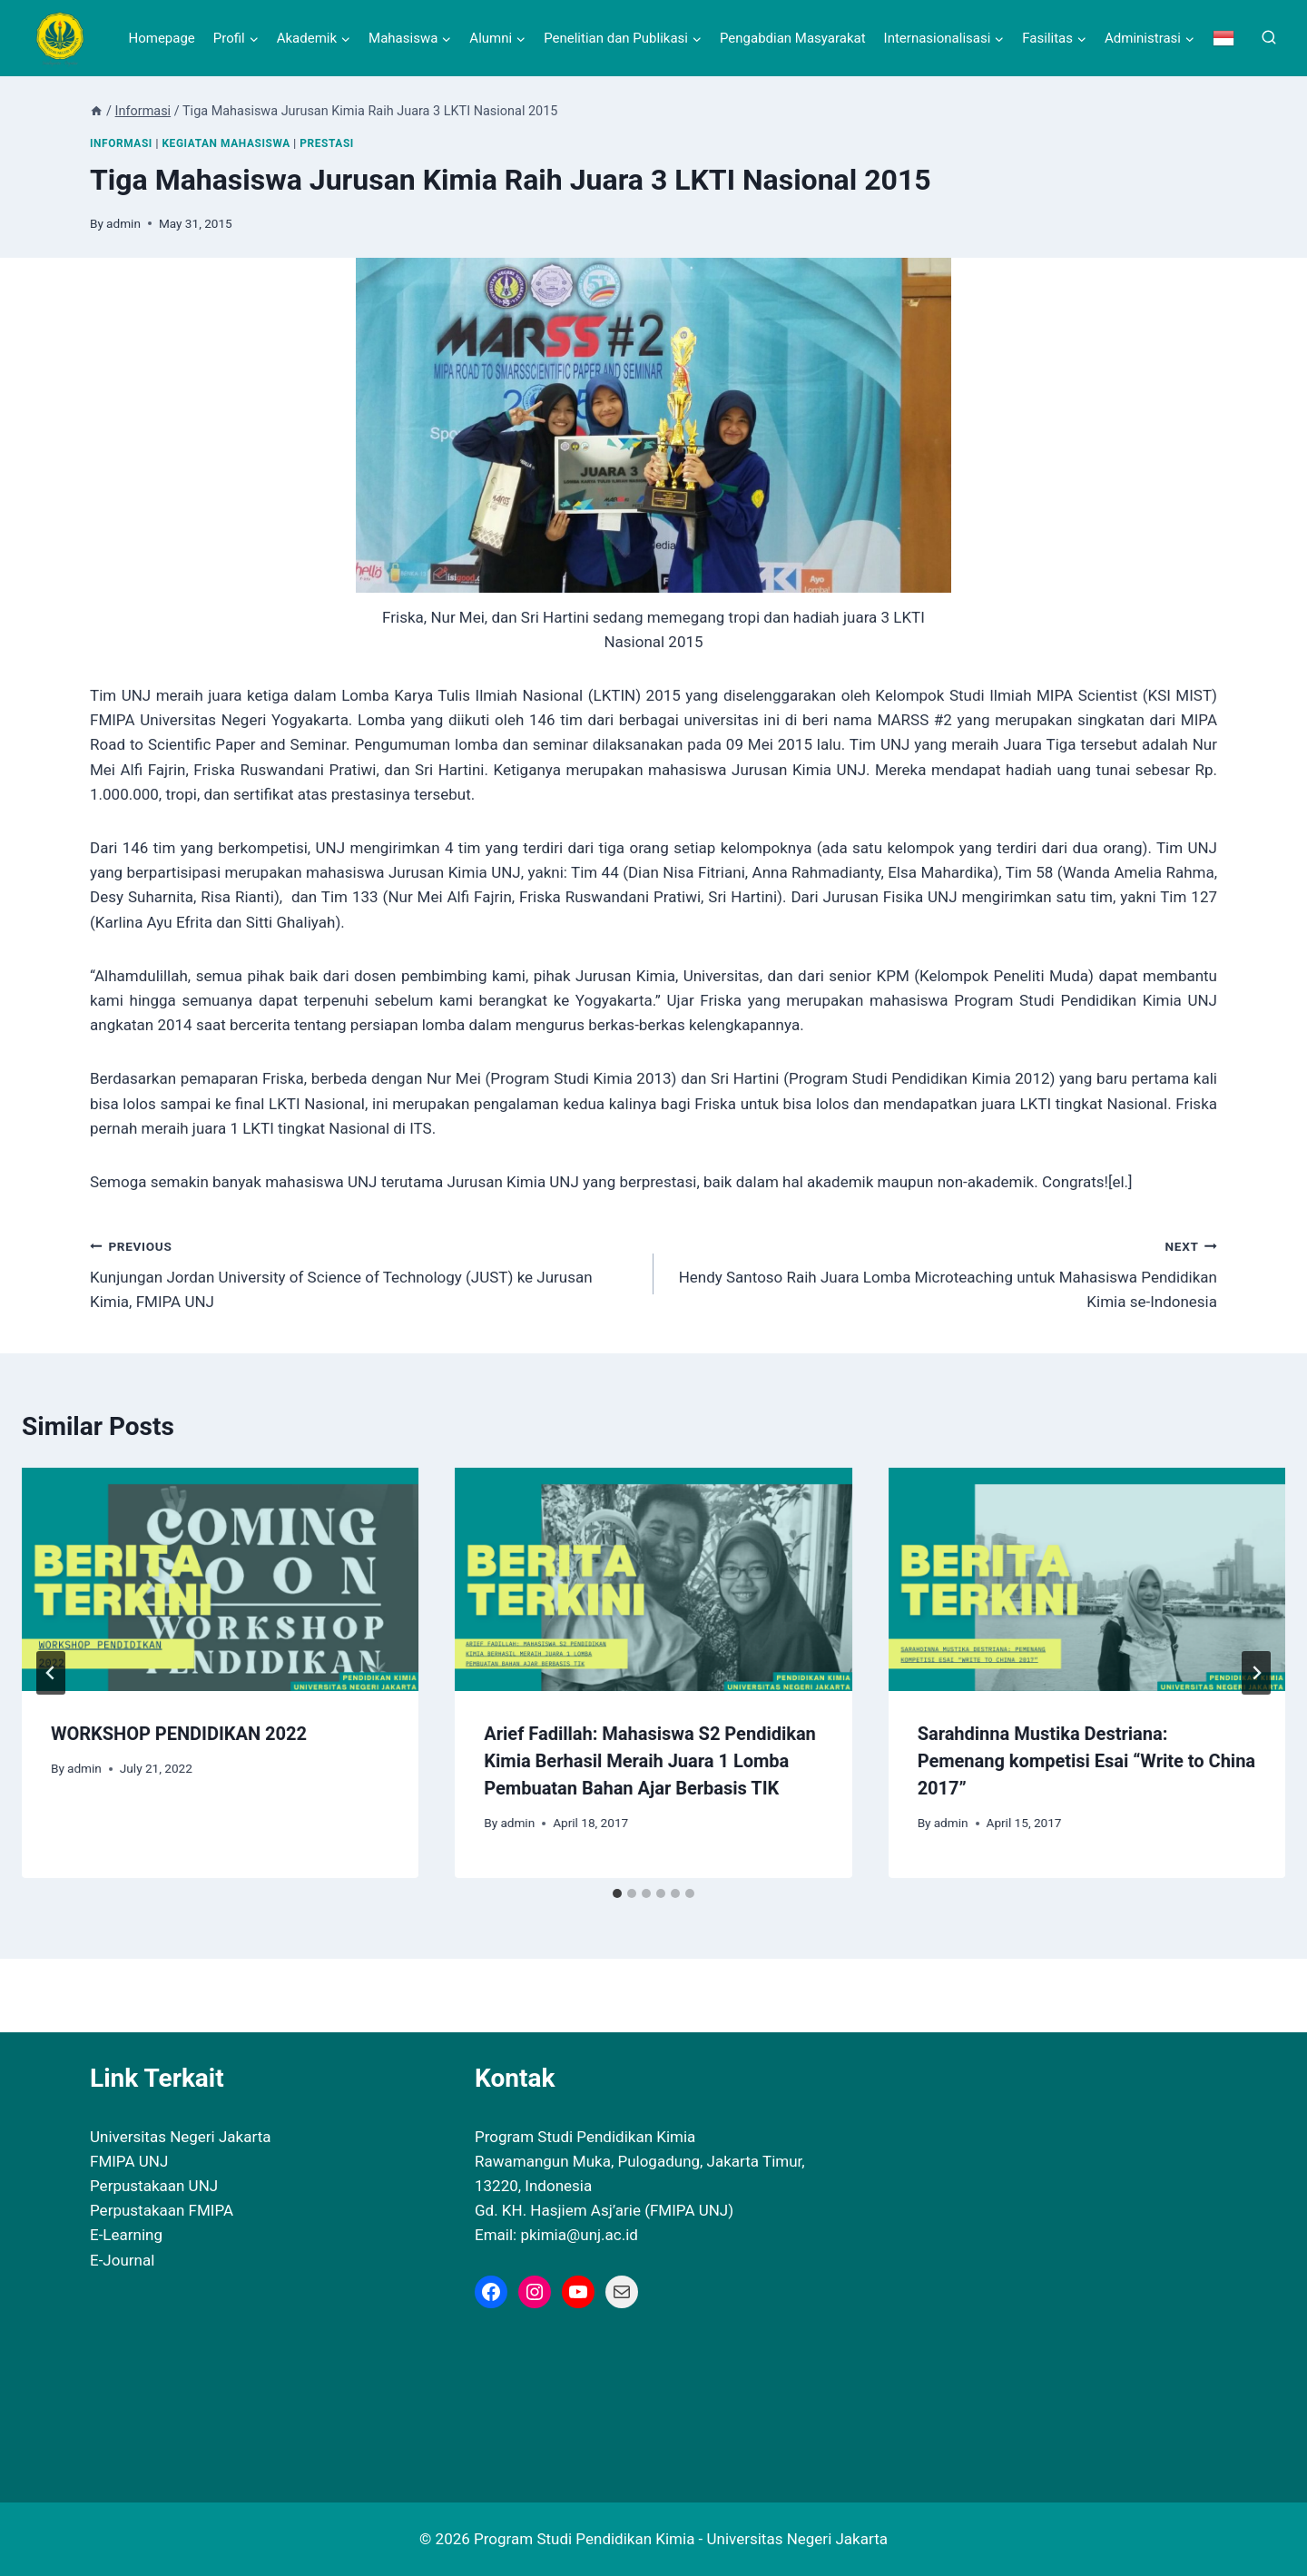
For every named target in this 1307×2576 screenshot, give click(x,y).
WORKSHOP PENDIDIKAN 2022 (179, 1734)
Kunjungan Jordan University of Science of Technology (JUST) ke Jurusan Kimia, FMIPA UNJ (364, 1273)
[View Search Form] (1269, 38)
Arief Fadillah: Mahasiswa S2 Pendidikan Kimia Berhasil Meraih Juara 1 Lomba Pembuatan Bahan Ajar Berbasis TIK (650, 1761)
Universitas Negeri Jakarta (180, 2137)
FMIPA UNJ (129, 2161)
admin (123, 223)
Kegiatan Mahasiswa (226, 143)
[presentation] (220, 1579)
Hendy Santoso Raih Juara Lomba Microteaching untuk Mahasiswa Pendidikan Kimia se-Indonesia (943, 1273)
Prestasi (327, 143)
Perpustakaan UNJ (154, 2186)
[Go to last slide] (50, 1673)
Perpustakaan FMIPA (161, 2210)
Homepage (161, 38)
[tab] (617, 1893)
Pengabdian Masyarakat (793, 38)
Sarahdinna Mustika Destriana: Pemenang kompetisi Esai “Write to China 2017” (1086, 1761)
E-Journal (122, 2260)
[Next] (1256, 1673)
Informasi (121, 143)
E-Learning (126, 2235)
